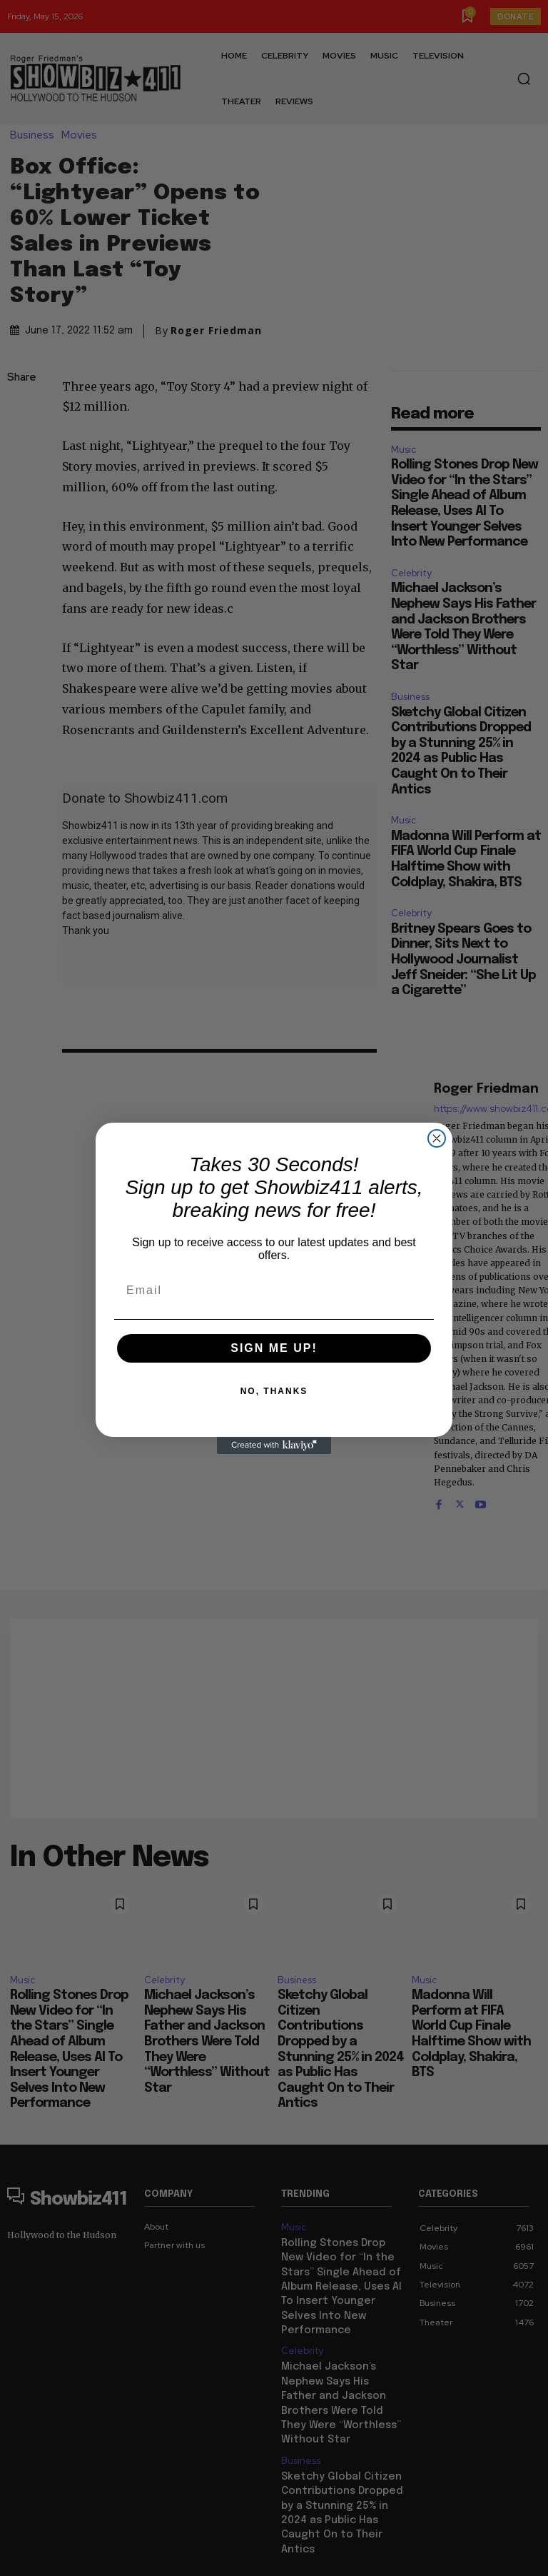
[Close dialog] (436, 1138)
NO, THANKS (274, 1391)
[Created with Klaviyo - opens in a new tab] (274, 1445)
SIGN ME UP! (274, 1348)
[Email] (274, 1290)
